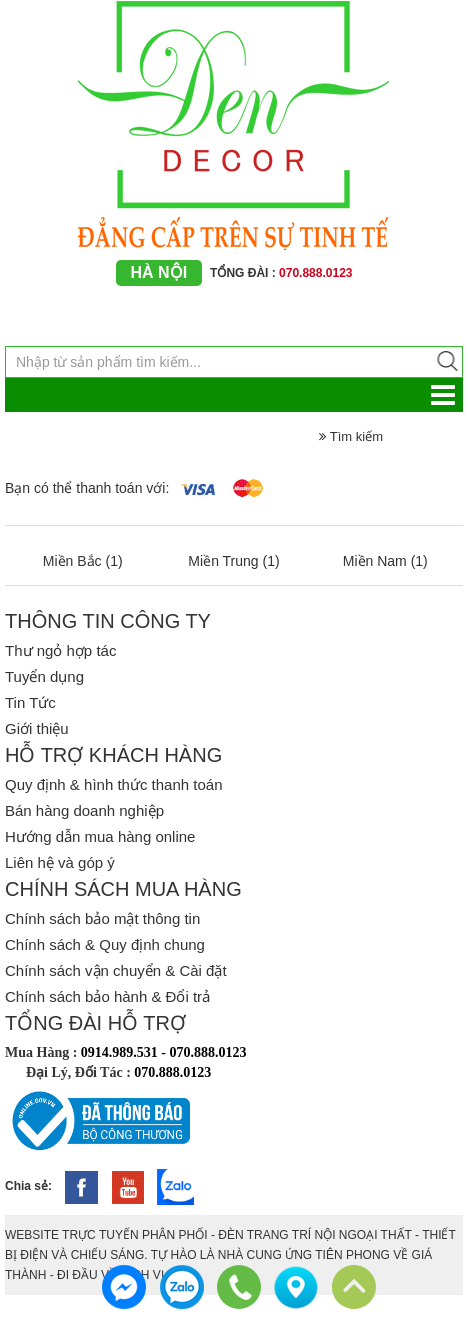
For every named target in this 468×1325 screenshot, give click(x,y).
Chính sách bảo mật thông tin (102, 918)
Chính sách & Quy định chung (105, 944)
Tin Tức (30, 702)
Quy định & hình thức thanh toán (113, 784)
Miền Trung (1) (233, 561)
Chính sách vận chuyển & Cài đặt (116, 970)
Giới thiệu (37, 728)
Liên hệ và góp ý (60, 862)
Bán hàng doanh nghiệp (84, 810)
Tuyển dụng (44, 676)
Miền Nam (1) (385, 561)
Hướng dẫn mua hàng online (100, 836)
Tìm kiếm (351, 436)
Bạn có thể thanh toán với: (87, 488)
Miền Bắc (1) (83, 561)
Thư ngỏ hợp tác (60, 650)
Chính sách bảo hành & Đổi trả (107, 996)
